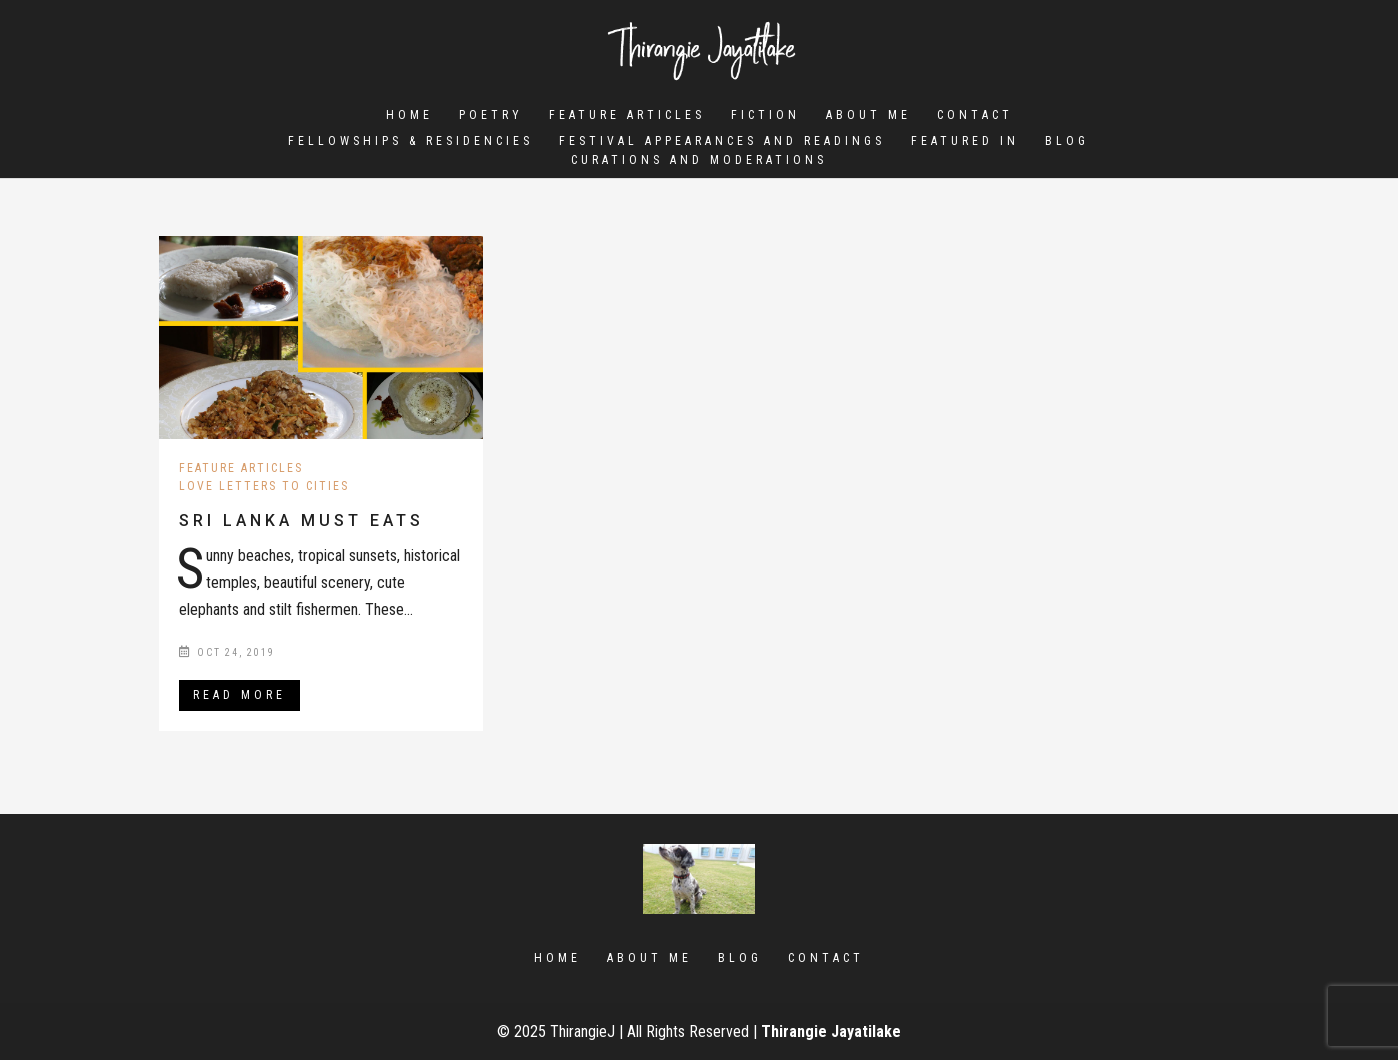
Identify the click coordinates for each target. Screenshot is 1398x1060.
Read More (239, 695)
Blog (1067, 144)
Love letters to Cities (264, 486)
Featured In (965, 144)
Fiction (765, 115)
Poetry (491, 115)
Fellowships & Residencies (410, 144)
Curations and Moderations (699, 163)
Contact (975, 115)
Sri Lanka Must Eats (301, 520)
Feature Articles (627, 115)
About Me (868, 115)
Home (409, 115)
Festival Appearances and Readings (722, 144)
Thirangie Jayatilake (831, 1031)
